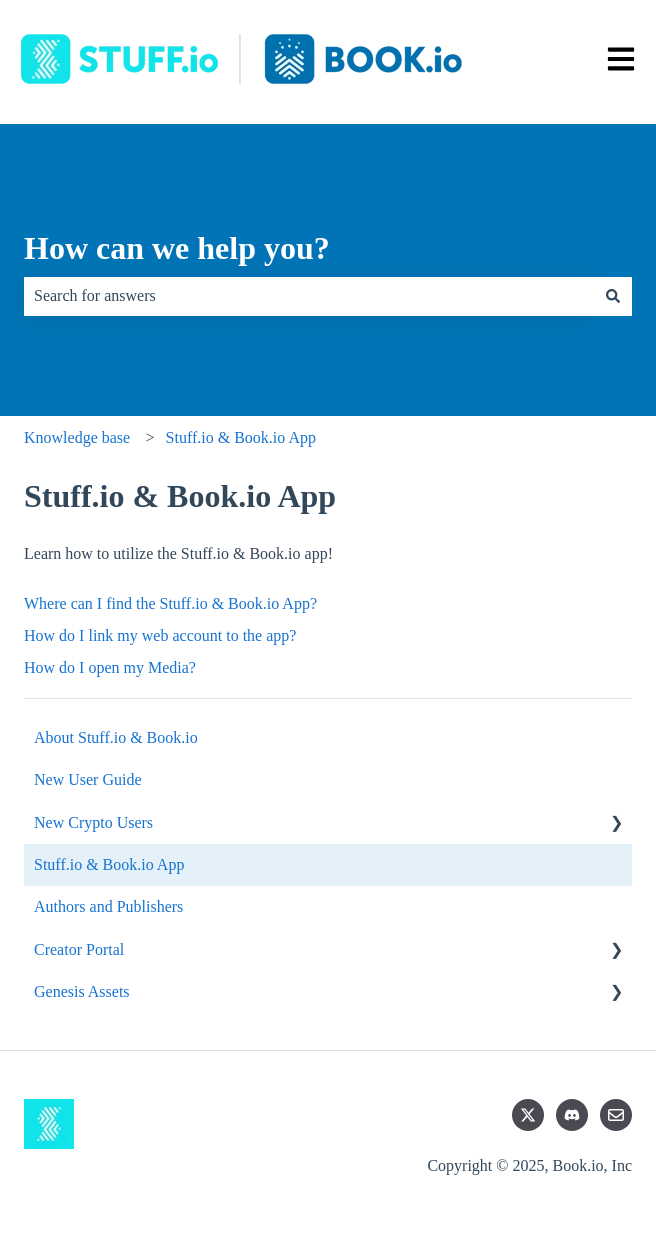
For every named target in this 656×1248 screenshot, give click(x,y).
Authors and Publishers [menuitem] (108, 906)
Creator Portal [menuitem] (79, 949)
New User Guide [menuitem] (88, 779)
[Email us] (616, 1115)
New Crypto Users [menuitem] (93, 822)
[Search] (613, 296)
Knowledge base (77, 437)
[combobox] (309, 296)
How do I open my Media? (110, 667)
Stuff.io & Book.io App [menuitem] (109, 864)
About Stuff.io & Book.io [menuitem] (116, 737)
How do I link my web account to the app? (160, 635)
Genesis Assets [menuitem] (82, 991)
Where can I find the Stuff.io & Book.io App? (170, 603)
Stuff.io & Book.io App (241, 437)
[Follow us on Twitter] (528, 1115)
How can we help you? (177, 248)
